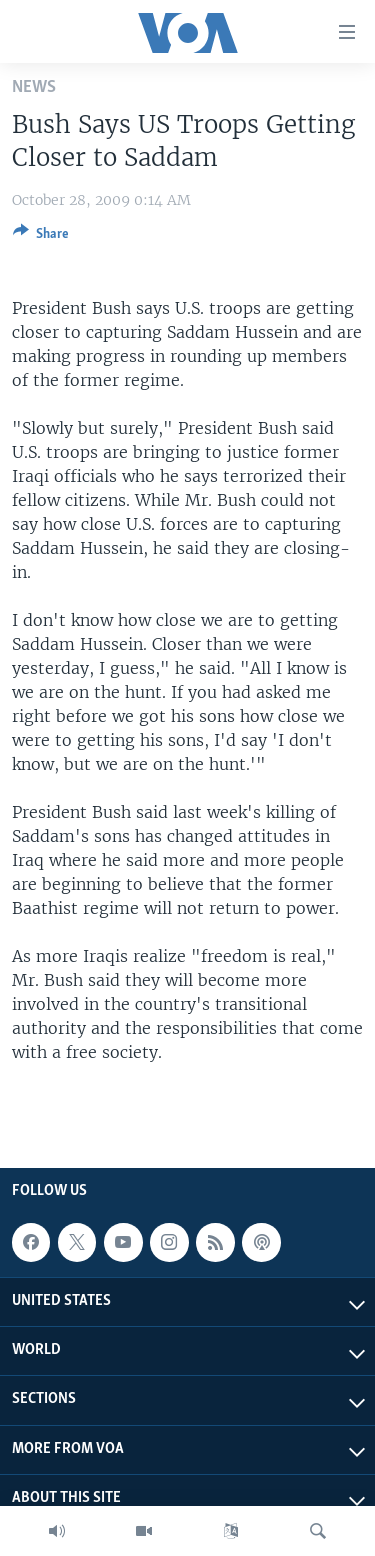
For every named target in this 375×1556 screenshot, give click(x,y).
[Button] (41, 237)
